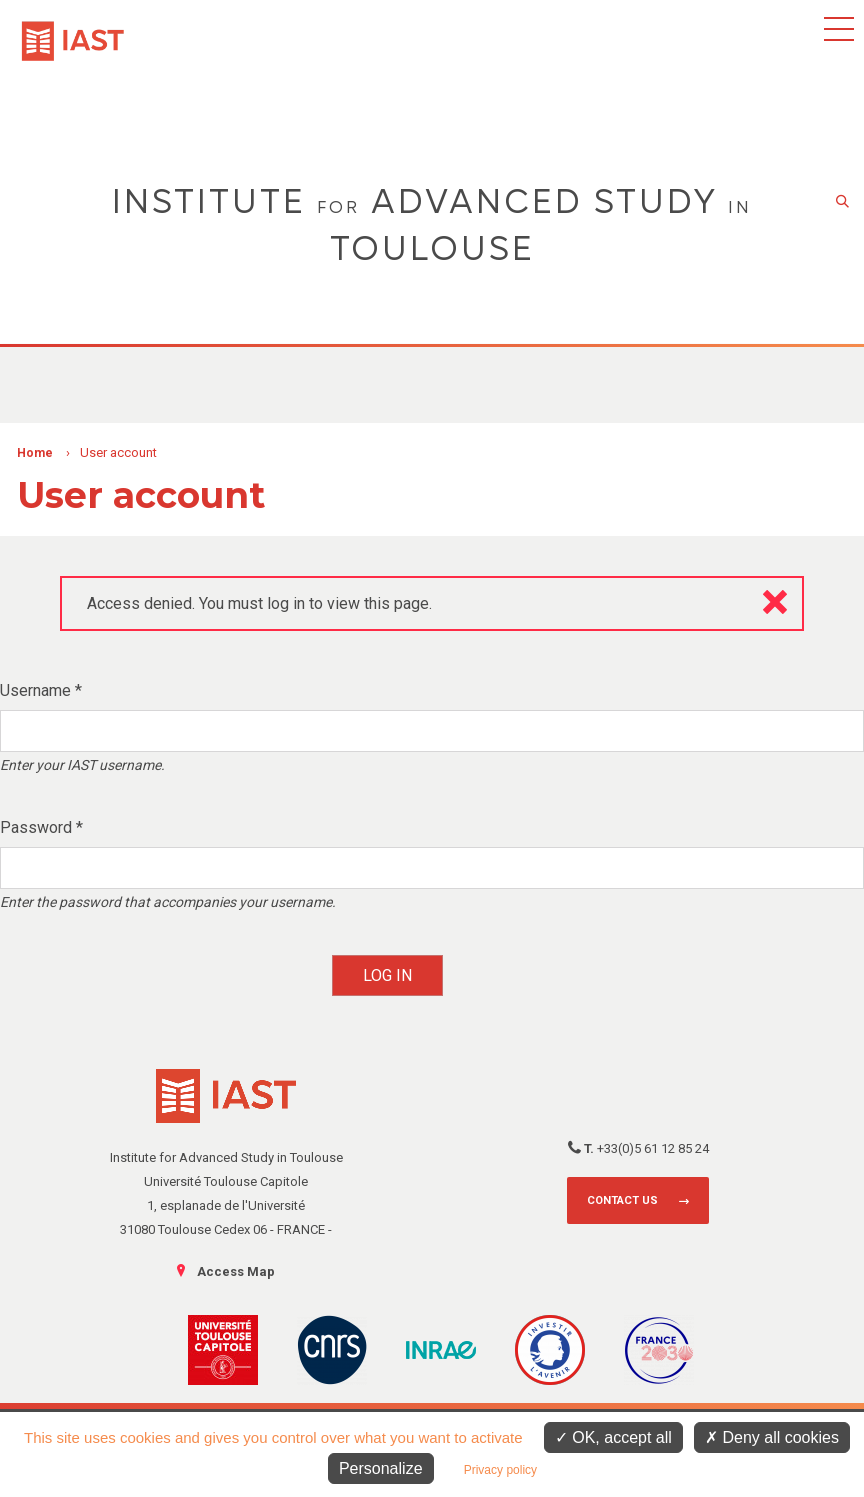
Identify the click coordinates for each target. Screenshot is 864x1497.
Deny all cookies (772, 1437)
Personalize (381, 1468)
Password (41, 827)
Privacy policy (500, 1470)
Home (35, 453)
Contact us (622, 1200)
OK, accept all (613, 1437)
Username (41, 690)
